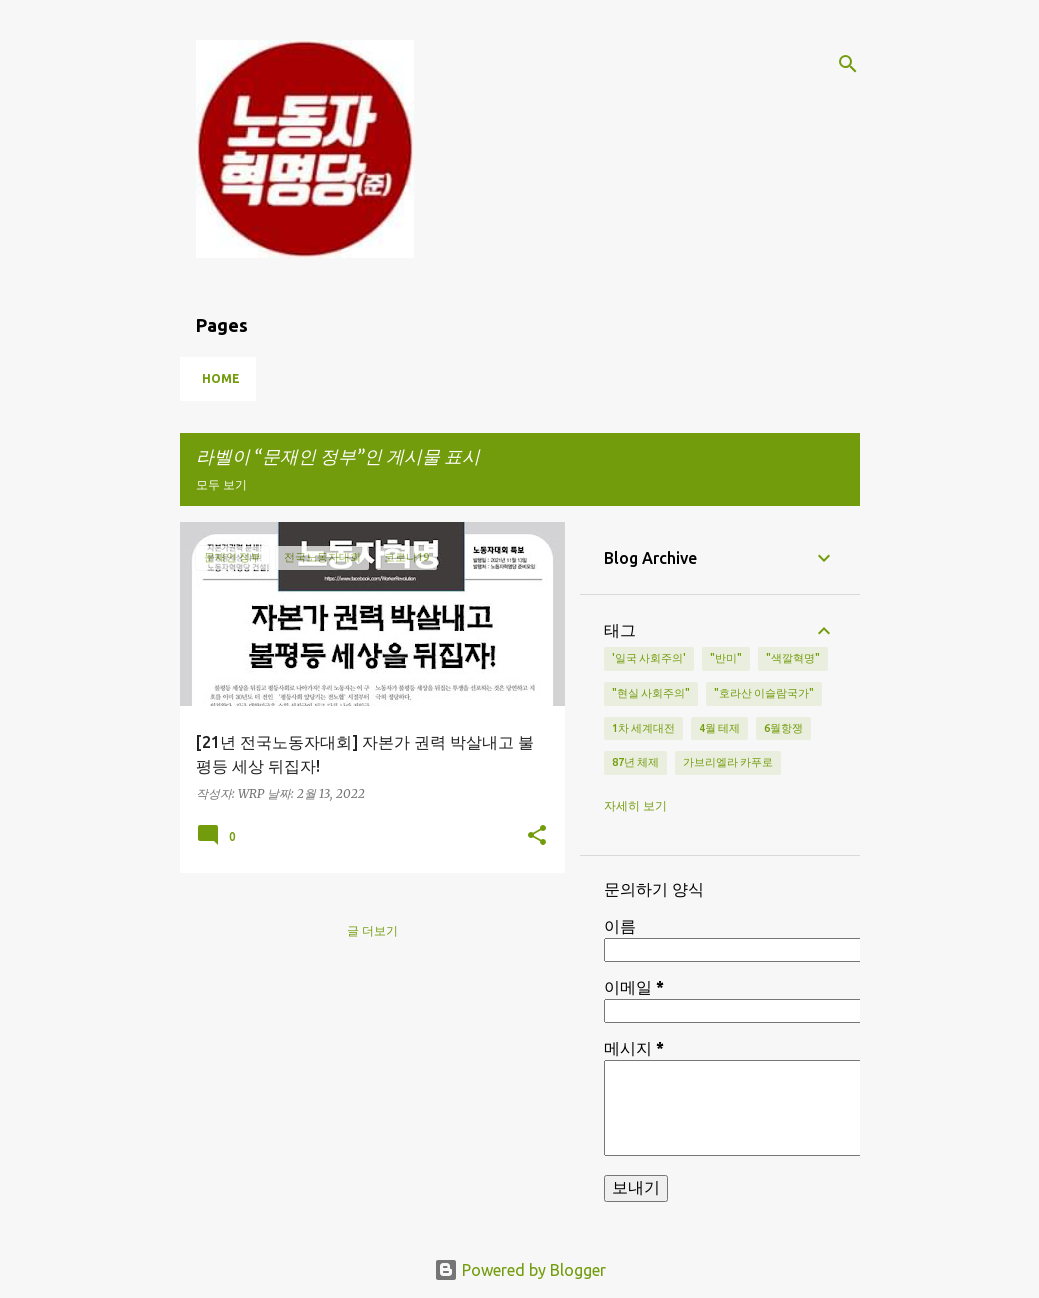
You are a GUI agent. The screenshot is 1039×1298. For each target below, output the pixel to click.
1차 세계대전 (643, 728)
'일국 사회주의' (649, 658)
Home (221, 378)
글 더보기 (372, 930)
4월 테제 (719, 728)
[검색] (848, 64)
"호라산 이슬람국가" (764, 693)
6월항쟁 (783, 728)
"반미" (726, 658)
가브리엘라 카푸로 (728, 762)
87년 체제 (635, 762)
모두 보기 (221, 484)
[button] (537, 836)
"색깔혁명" (793, 658)
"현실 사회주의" (651, 693)
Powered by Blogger (520, 1270)
